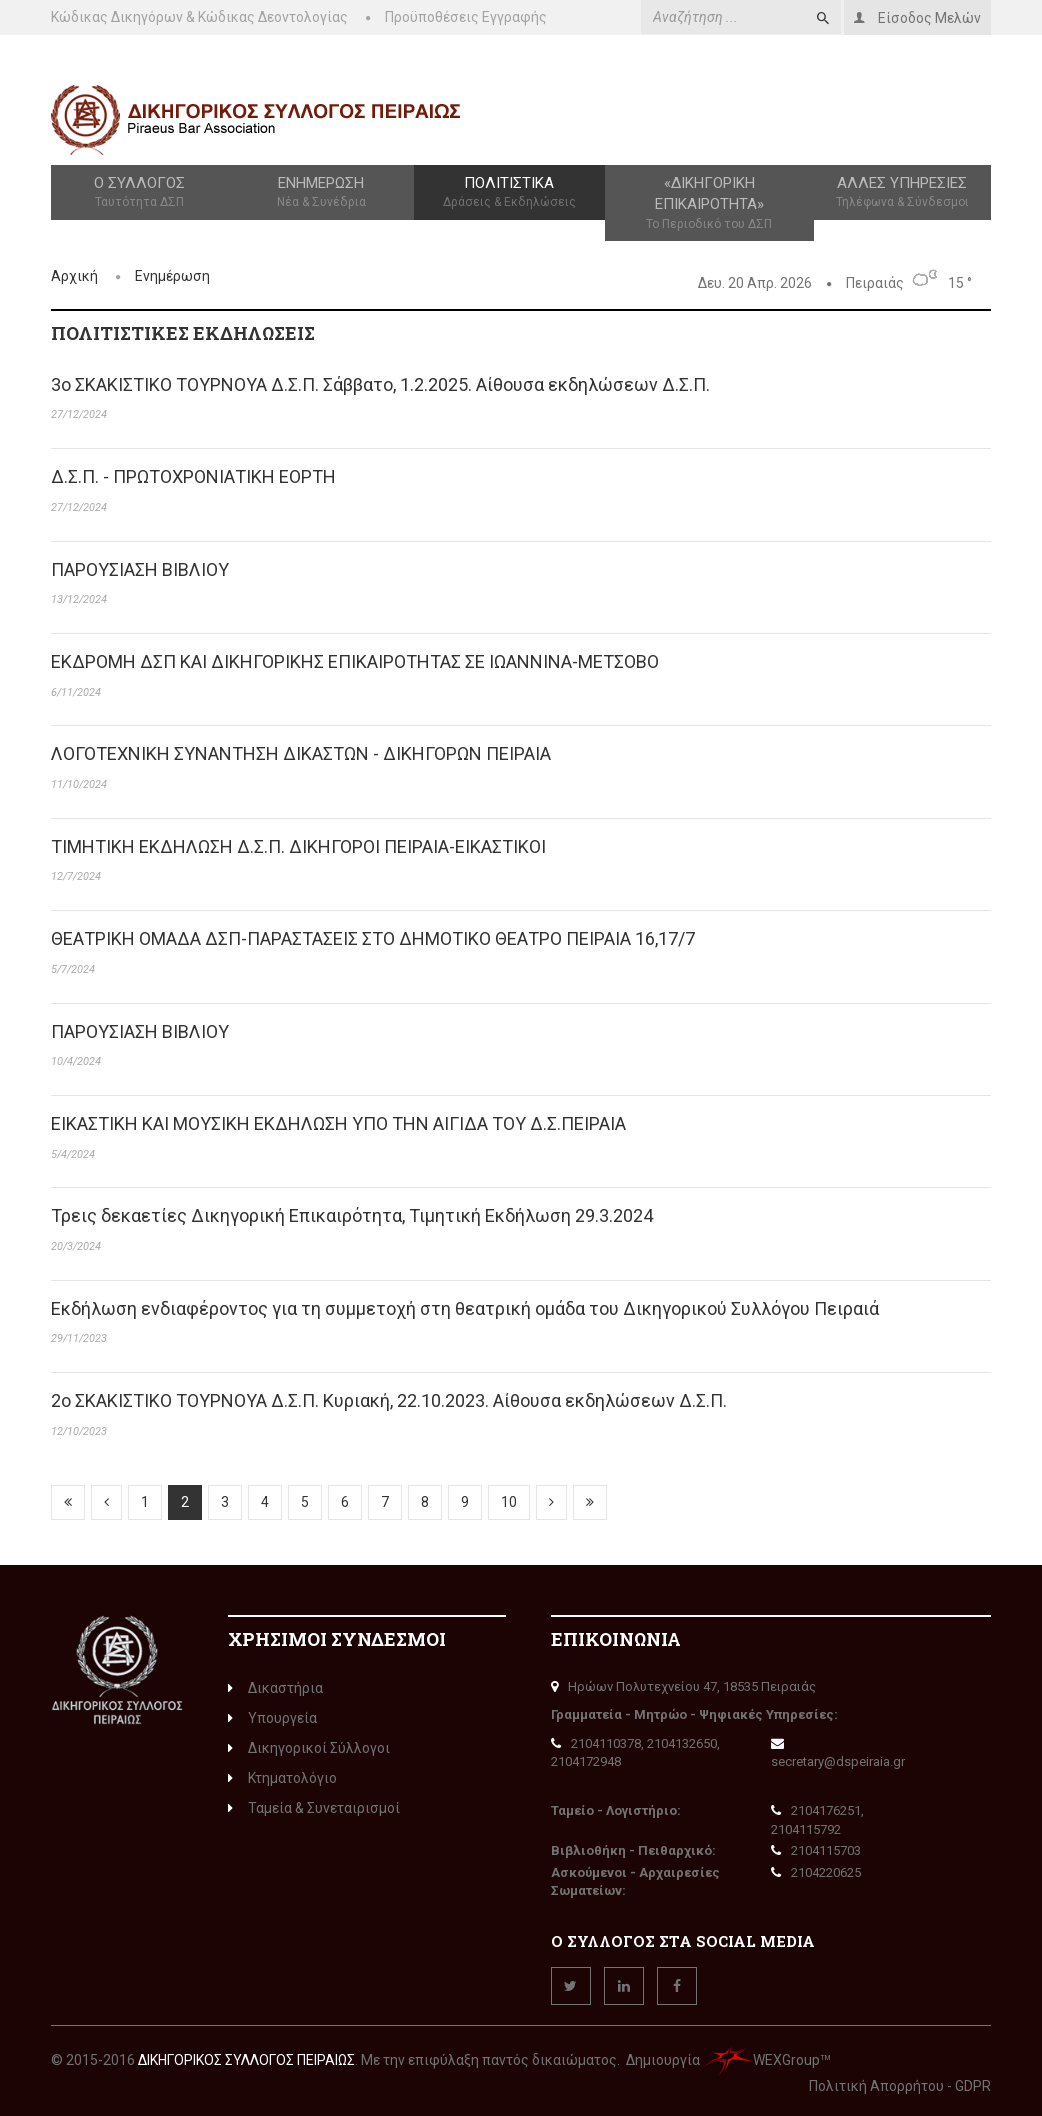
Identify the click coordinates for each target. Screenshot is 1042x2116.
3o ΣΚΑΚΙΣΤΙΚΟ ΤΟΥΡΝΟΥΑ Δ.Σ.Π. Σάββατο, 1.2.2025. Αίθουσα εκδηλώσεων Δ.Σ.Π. (380, 384)
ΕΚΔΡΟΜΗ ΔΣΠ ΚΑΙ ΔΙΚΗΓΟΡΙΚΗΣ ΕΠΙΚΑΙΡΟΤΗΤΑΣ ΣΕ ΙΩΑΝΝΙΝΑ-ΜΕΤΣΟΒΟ (355, 661)
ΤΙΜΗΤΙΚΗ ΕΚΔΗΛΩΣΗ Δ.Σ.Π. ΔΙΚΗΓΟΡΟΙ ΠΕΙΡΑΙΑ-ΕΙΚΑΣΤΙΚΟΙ (298, 846)
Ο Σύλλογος (139, 193)
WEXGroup (761, 2060)
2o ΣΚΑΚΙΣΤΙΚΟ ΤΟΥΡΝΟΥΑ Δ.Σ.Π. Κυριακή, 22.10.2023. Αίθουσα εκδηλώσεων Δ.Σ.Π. (389, 1400)
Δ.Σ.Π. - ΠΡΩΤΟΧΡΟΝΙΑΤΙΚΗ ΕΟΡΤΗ (193, 476)
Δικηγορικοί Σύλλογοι (309, 1748)
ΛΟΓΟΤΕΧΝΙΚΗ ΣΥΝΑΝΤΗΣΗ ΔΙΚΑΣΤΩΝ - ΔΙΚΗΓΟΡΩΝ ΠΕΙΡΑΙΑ (301, 753)
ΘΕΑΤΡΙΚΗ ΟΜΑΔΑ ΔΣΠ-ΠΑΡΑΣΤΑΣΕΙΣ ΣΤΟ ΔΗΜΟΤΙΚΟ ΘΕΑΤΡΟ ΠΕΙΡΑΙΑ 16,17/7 (373, 938)
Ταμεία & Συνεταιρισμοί (314, 1808)
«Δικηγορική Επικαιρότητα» (709, 203)
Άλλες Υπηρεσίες (902, 193)
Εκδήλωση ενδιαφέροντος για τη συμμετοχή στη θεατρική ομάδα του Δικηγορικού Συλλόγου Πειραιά (465, 1308)
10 (509, 1502)
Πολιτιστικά (509, 193)
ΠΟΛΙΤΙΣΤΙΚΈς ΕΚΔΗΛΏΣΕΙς (183, 333)
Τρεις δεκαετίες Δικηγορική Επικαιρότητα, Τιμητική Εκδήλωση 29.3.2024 (352, 1215)
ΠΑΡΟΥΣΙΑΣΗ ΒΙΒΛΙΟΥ (140, 569)
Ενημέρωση (321, 193)
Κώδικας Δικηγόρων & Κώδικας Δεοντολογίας (199, 17)
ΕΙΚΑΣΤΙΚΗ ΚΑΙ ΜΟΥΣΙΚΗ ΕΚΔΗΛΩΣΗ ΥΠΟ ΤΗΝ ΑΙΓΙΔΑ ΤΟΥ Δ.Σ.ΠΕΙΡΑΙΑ (338, 1123)
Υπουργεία (272, 1718)
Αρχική (74, 276)
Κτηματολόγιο (282, 1778)
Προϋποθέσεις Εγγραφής (466, 17)
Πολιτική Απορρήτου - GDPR (900, 2086)
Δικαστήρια (275, 1688)
